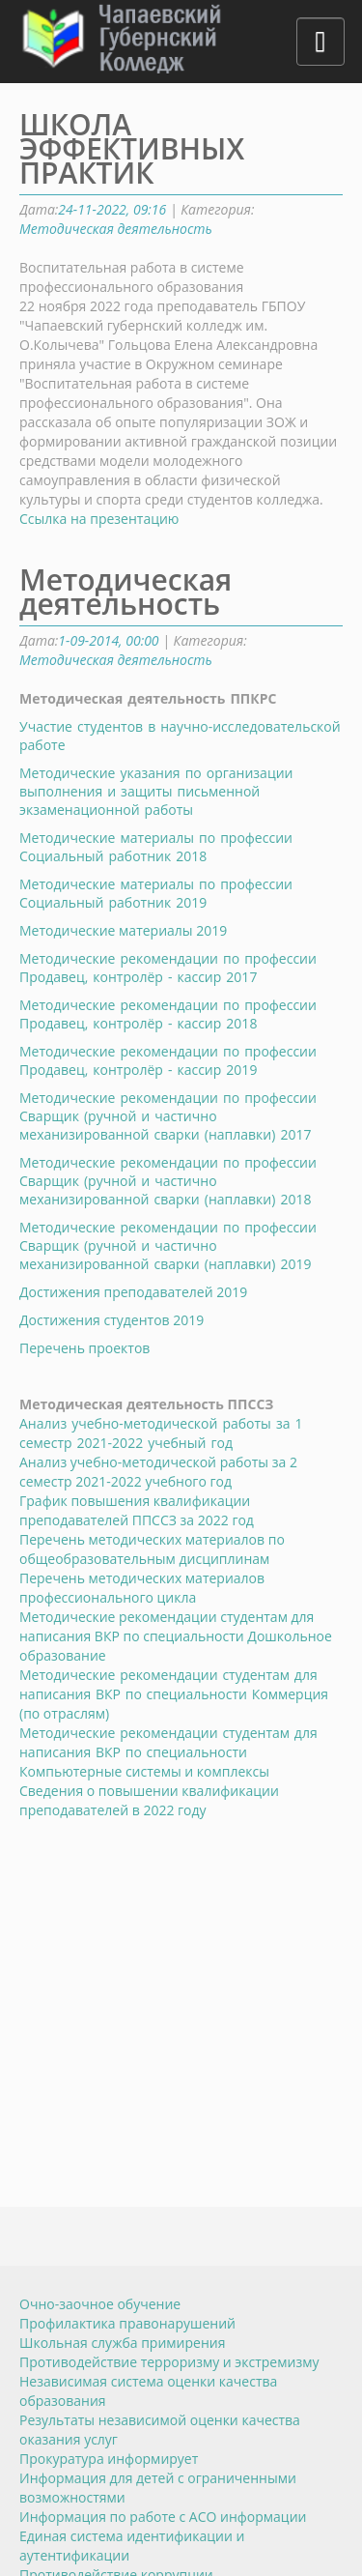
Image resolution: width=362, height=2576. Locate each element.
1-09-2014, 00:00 (108, 640)
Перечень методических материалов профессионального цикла (142, 1587)
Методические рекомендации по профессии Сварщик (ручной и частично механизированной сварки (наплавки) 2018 (168, 1180)
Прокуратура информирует (108, 2458)
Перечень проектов (84, 1348)
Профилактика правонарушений (127, 2323)
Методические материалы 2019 (123, 930)
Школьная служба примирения (122, 2342)
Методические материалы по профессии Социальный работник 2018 (155, 846)
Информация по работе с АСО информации (162, 2516)
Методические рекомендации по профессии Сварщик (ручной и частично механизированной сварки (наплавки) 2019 (168, 1245)
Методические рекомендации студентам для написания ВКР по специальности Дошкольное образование (175, 1635)
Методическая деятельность (115, 228)
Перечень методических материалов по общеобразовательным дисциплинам (152, 1549)
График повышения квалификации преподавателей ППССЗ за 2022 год (136, 1510)
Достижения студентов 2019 (111, 1320)
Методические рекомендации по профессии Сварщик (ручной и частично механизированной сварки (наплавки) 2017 (168, 1115)
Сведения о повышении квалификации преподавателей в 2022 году (149, 1800)
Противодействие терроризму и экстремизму (169, 2362)
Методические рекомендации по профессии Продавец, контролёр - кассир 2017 (168, 967)
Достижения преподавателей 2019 (133, 1292)
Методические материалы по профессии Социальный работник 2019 (155, 893)
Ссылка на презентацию (99, 518)
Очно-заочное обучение (100, 2304)
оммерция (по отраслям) (173, 1693)
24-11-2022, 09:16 (112, 209)
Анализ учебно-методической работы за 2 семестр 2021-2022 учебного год (158, 1472)
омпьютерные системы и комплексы (168, 1751)
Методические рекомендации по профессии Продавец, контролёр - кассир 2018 (168, 1014)
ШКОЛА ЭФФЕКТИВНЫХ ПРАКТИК (131, 148)
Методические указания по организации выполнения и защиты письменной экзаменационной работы (155, 791)
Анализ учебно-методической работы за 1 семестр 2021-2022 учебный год (161, 1433)
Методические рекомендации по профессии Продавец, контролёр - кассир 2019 (168, 1060)
